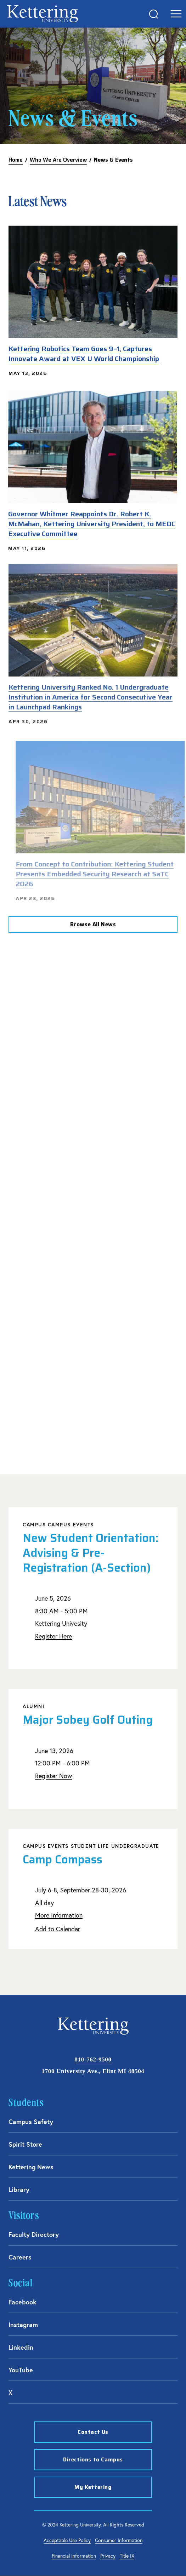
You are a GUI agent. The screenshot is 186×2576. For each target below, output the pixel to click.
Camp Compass (62, 1859)
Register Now (53, 1775)
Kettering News (31, 2167)
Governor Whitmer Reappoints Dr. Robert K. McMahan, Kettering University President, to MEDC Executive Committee (86, 523)
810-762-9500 (92, 2059)
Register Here (53, 1636)
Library (19, 2189)
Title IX (127, 2555)
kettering (42, 13)
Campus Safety (31, 2121)
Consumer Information (118, 2540)
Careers (20, 2257)
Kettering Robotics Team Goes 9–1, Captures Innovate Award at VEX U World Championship (84, 353)
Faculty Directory (34, 2234)
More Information (59, 1915)
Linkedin (21, 2347)
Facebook (22, 2302)
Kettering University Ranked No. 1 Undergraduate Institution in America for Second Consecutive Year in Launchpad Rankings (91, 686)
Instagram (23, 2324)
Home (16, 160)
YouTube (21, 2370)
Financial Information (74, 2555)
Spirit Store (25, 2144)
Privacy (107, 2555)
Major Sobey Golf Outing (88, 1720)
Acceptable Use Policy (67, 2540)
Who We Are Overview (58, 160)
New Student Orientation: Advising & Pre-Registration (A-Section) (90, 1553)
